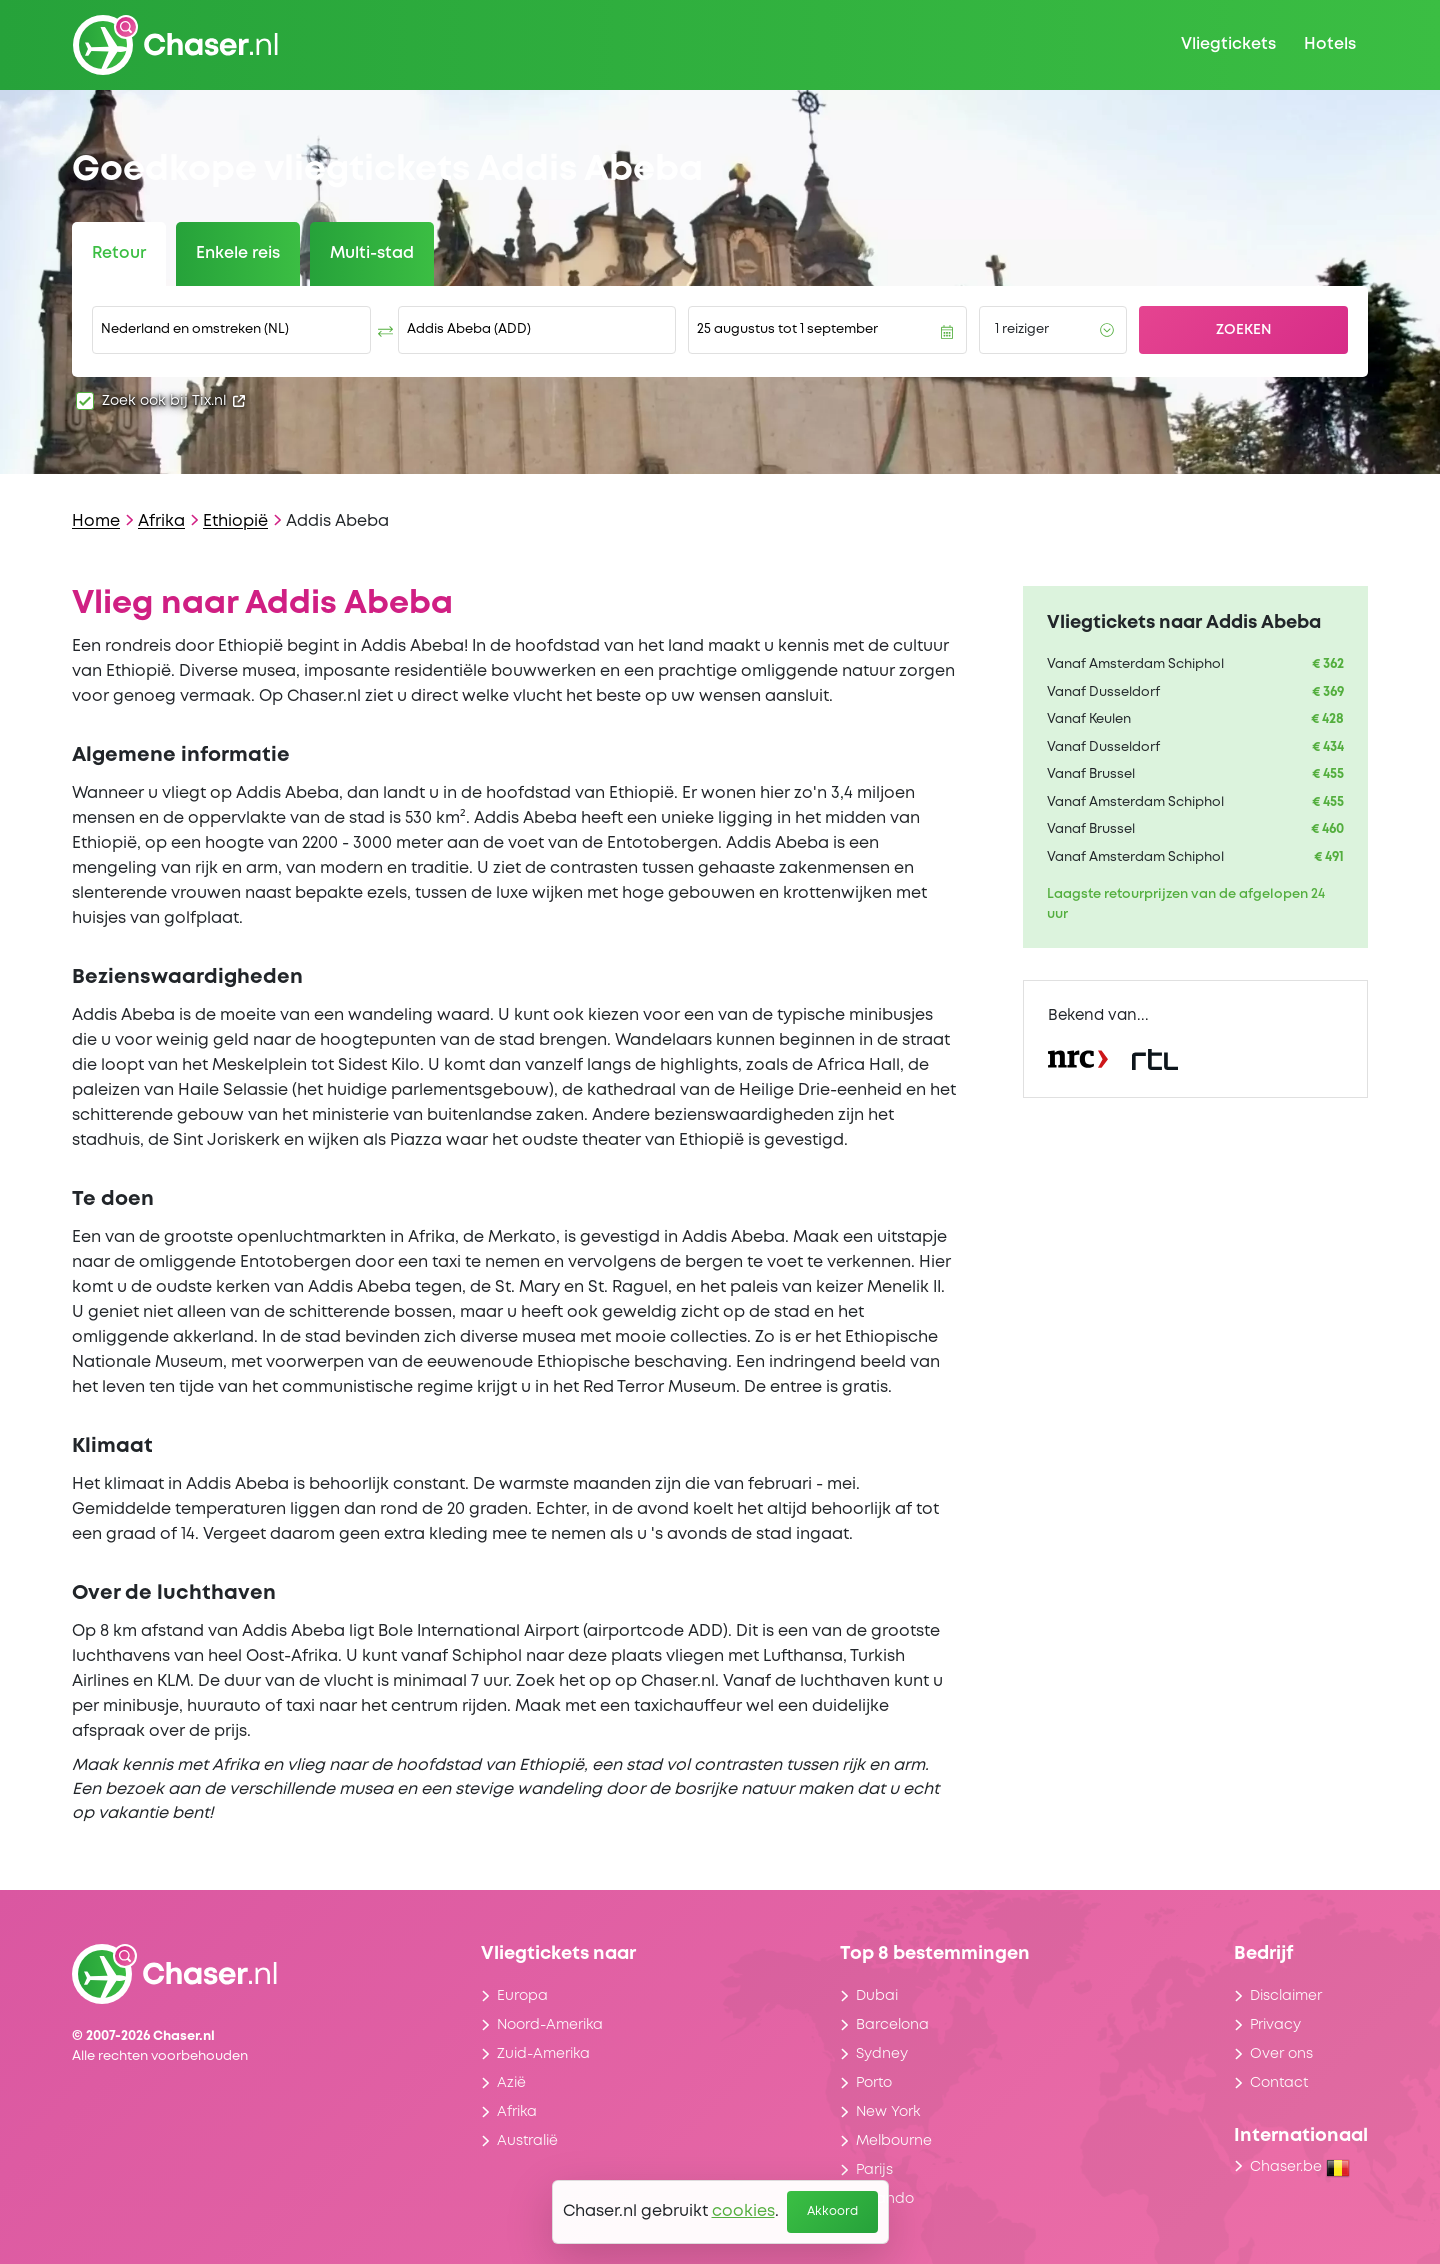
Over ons (1281, 2054)
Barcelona (892, 2025)
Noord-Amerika (550, 2025)
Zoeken (1244, 330)
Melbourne (894, 2141)
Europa (522, 1996)
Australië (527, 2141)
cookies (743, 2211)
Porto (874, 2083)
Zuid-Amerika (543, 2054)
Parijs (874, 2170)
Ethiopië (235, 521)
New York (888, 2112)
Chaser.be (1300, 2167)
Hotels (1330, 44)
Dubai (877, 1996)
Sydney (882, 2054)
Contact (1279, 2083)
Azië (511, 2083)
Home (96, 521)
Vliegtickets (1228, 44)
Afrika (161, 521)
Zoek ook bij (173, 401)
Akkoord (832, 2211)
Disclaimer (1286, 1996)
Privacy (1275, 2025)
